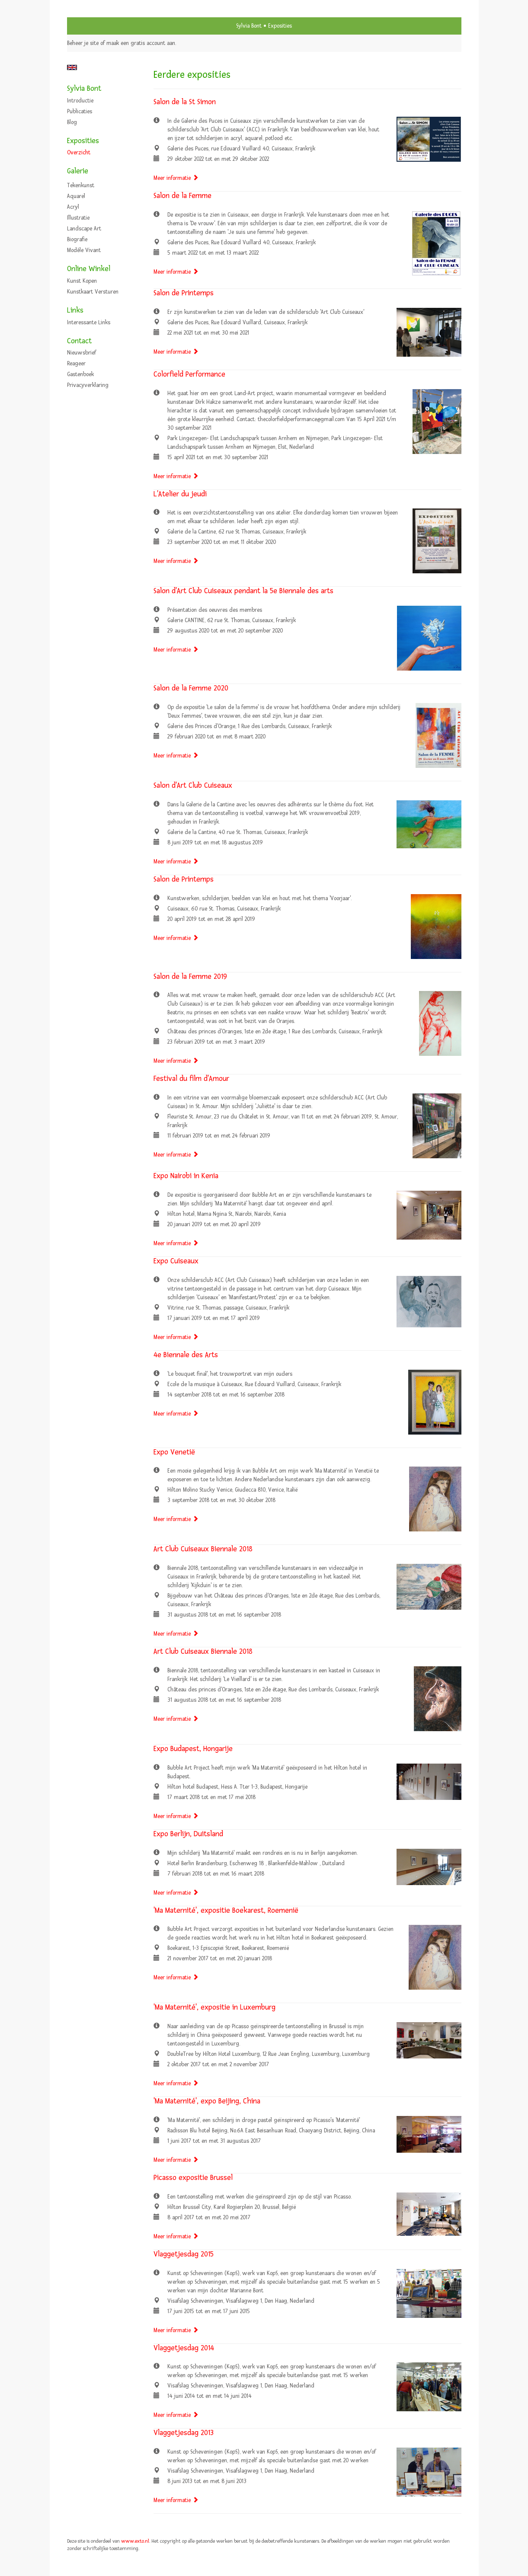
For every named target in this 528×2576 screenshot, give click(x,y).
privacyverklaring (88, 385)
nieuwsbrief (81, 352)
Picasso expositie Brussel (193, 2177)
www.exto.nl (135, 2541)
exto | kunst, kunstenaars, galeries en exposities (91, 26)
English (72, 67)
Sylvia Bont (249, 25)
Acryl (73, 207)
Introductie (80, 100)
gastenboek (80, 374)
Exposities (83, 140)
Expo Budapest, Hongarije (193, 1748)
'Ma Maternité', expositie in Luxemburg (214, 2007)
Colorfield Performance (189, 374)
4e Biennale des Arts (186, 1354)
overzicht (78, 152)
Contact (79, 340)
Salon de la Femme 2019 (190, 976)
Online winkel (88, 268)
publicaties (79, 111)
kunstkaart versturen (92, 291)
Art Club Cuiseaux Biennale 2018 (203, 1548)
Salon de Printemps (184, 292)
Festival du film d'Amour (191, 1078)
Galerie (77, 171)
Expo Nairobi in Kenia (186, 1175)
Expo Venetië (174, 1452)
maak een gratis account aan (140, 43)
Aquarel (76, 196)
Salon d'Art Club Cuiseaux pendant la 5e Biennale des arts (243, 590)
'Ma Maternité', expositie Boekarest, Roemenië (226, 1910)
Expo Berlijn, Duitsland (188, 1833)
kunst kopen (82, 281)
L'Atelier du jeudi (180, 494)
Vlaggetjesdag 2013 (184, 2432)
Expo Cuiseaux (176, 1261)
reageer (76, 363)
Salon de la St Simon (185, 101)
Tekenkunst (80, 185)
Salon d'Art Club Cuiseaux (193, 785)
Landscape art (84, 228)
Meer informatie (176, 178)
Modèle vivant (84, 250)
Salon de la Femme (182, 195)
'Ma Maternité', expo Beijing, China (207, 2101)
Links (75, 310)
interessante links (88, 322)
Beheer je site (83, 43)
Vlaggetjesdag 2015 (184, 2254)
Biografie (77, 239)
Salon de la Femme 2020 (191, 688)
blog (72, 122)
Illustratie (78, 217)
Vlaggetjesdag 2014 (184, 2347)
